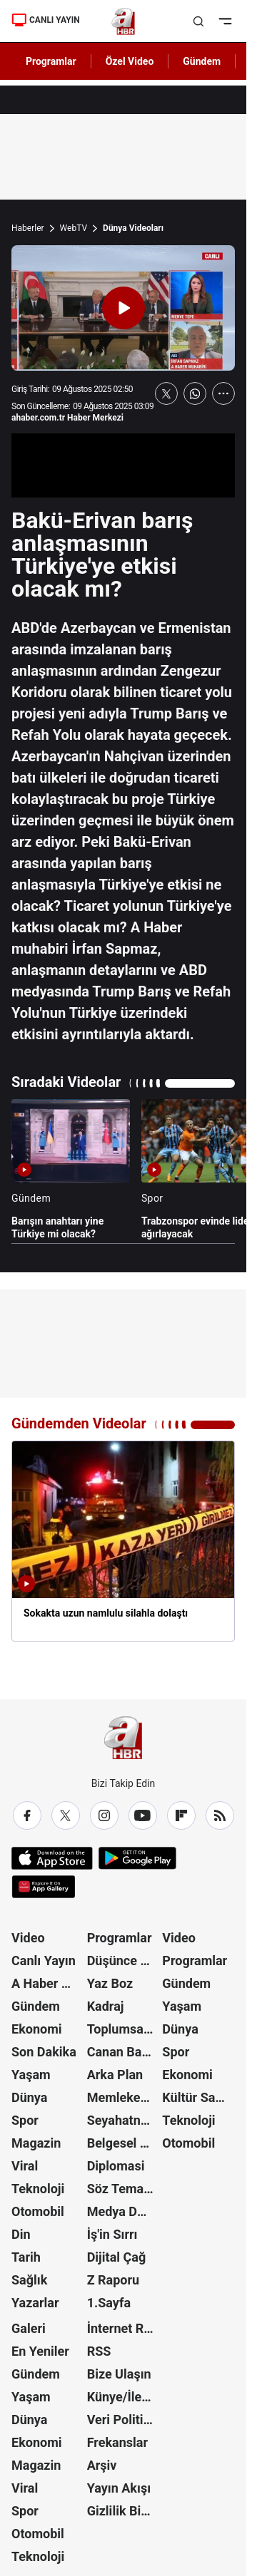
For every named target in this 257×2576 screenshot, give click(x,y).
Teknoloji (37, 2188)
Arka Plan (115, 2074)
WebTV (73, 228)
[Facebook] (27, 1815)
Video (28, 1937)
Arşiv (102, 2465)
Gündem (35, 2006)
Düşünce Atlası (123, 1960)
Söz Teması (120, 2188)
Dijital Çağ (116, 2257)
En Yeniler (40, 2351)
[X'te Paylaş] (166, 393)
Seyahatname (123, 2120)
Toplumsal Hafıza (123, 2028)
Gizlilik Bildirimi (123, 2510)
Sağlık (29, 2279)
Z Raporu (113, 2279)
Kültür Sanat (197, 2097)
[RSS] (220, 1815)
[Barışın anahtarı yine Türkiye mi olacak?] (70, 1169)
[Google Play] (137, 1858)
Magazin (36, 2142)
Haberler (27, 228)
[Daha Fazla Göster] (223, 393)
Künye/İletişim (123, 2396)
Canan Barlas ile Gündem (123, 2051)
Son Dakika (43, 2051)
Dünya (29, 2097)
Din (21, 2234)
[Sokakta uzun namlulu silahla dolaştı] (123, 1541)
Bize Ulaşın (119, 2373)
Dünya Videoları (133, 228)
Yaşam (31, 2074)
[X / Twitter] (65, 1815)
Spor (25, 2120)
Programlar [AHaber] (51, 61)
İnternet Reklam (123, 2328)
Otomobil (37, 2211)
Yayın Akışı (119, 2487)
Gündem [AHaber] (202, 61)
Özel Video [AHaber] (130, 61)
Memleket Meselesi (123, 2097)
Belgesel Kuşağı (123, 2142)
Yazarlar (35, 2302)
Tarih (26, 2257)
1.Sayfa (109, 2302)
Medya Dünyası (123, 2211)
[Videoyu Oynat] (123, 308)
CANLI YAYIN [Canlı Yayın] (45, 20)
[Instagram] (104, 1815)
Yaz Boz (110, 1983)
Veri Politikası (123, 2419)
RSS (99, 2351)
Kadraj (105, 2006)
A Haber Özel (47, 1983)
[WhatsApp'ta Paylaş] (194, 393)
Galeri (28, 2328)
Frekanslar (117, 2442)
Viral (24, 2165)
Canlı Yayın (43, 1960)
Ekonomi (36, 2028)
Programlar (119, 1937)
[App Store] (52, 1858)
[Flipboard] (181, 1815)
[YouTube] (142, 1815)
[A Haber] (123, 21)
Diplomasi (116, 2165)
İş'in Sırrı (112, 2234)
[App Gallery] (43, 1886)
